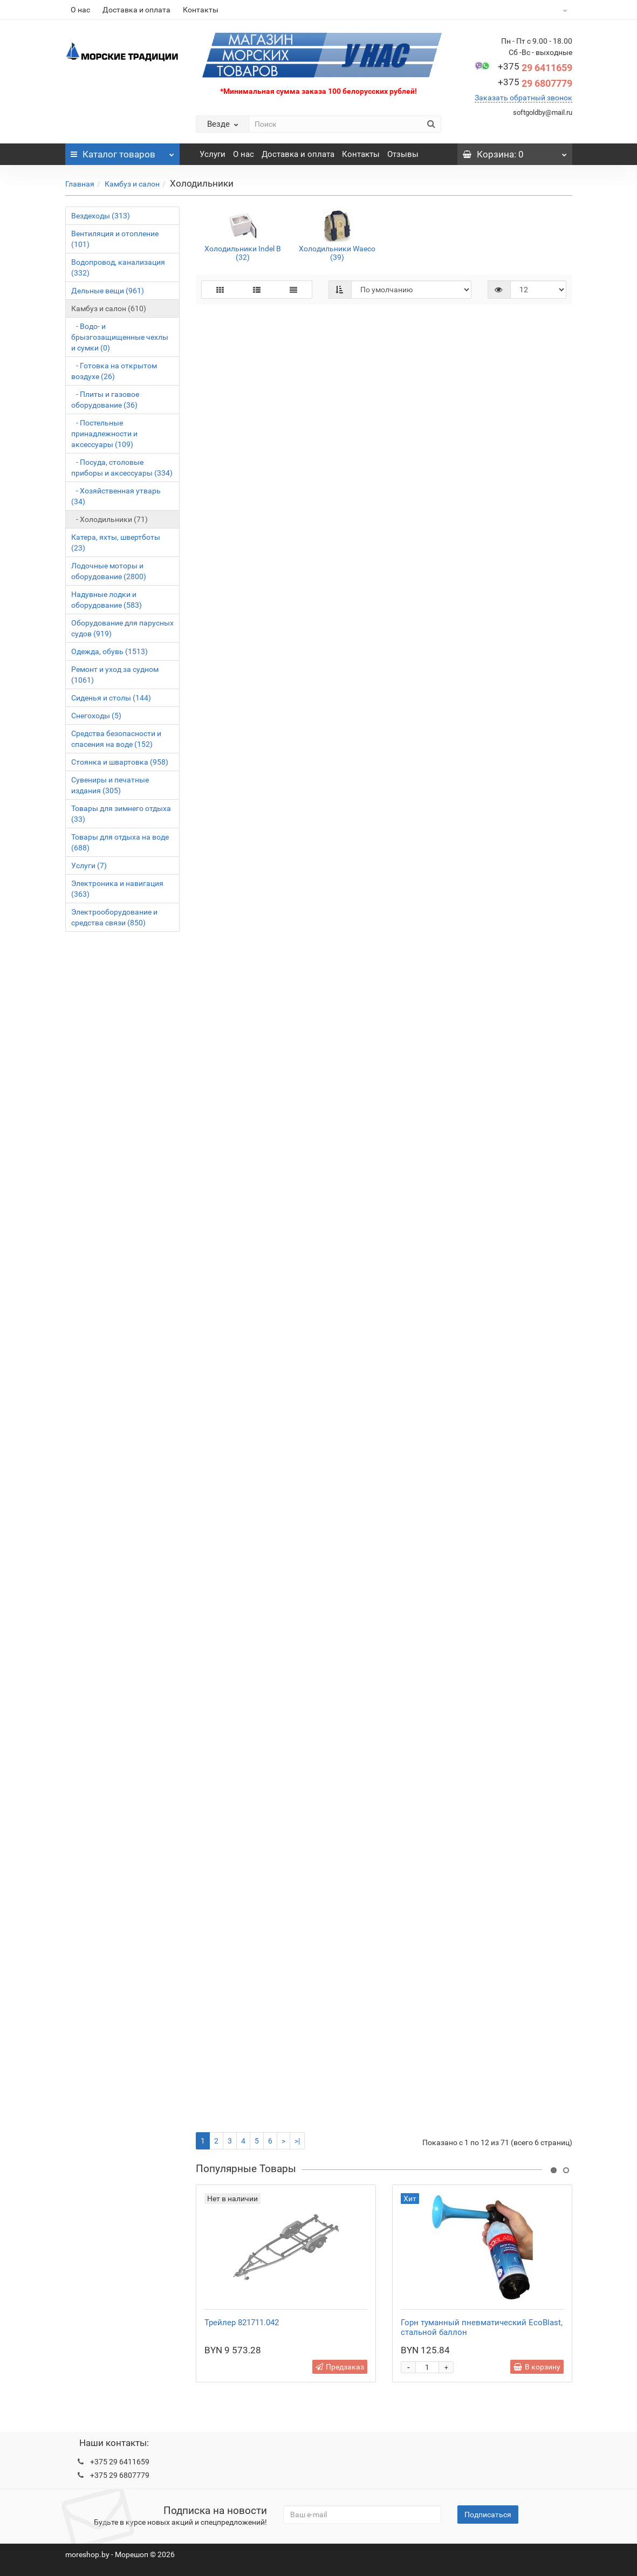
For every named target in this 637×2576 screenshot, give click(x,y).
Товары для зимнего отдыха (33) (121, 813)
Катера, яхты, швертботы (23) (115, 542)
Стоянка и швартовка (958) (119, 762)
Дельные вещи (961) (107, 290)
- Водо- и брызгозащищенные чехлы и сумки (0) (119, 337)
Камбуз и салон (132, 184)
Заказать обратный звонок (523, 97)
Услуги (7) (89, 865)
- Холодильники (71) (109, 519)
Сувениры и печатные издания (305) (110, 785)
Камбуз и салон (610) (108, 308)
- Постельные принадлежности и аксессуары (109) (104, 433)
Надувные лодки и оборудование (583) (106, 599)
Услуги (212, 154)
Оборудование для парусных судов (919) (122, 628)
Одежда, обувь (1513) (109, 651)
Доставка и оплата (136, 9)
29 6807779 (535, 83)
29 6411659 (535, 67)
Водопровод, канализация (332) (118, 267)
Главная (79, 184)
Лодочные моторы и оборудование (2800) (108, 571)
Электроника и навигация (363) (117, 888)
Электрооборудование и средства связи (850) (114, 917)
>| (297, 2141)
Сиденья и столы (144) (111, 697)
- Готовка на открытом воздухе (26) (114, 371)
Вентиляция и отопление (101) (115, 239)
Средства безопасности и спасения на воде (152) (116, 738)
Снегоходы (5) (96, 715)
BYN (538, 9)
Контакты (200, 9)
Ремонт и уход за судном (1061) (115, 674)
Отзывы (403, 154)
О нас (80, 9)
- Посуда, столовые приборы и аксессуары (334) (122, 467)
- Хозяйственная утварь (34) (116, 496)
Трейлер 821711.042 (241, 2322)
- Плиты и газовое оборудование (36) (105, 399)
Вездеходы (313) (100, 215)
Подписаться (487, 2514)
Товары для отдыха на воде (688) (120, 842)
